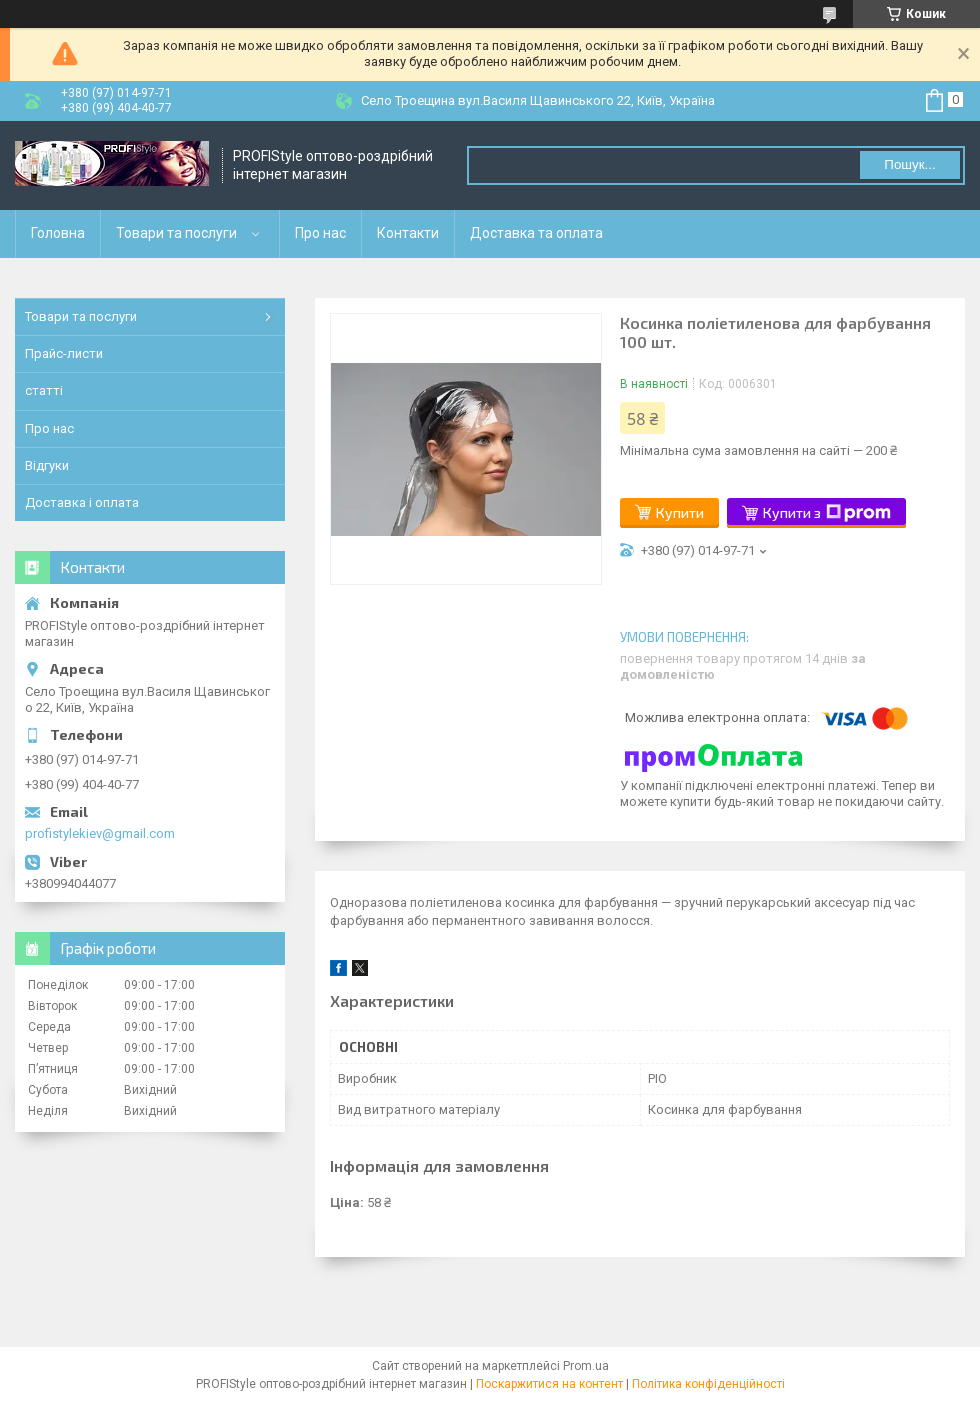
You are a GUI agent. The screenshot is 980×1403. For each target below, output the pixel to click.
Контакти (408, 233)
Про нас (320, 233)
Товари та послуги (176, 233)
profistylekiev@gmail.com (100, 833)
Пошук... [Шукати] (909, 164)
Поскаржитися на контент (549, 1384)
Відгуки (47, 465)
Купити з (827, 513)
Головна (58, 233)
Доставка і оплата (82, 502)
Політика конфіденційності (708, 1384)
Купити (680, 512)
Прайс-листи (64, 353)
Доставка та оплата (536, 233)
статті (44, 390)
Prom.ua (586, 1366)
